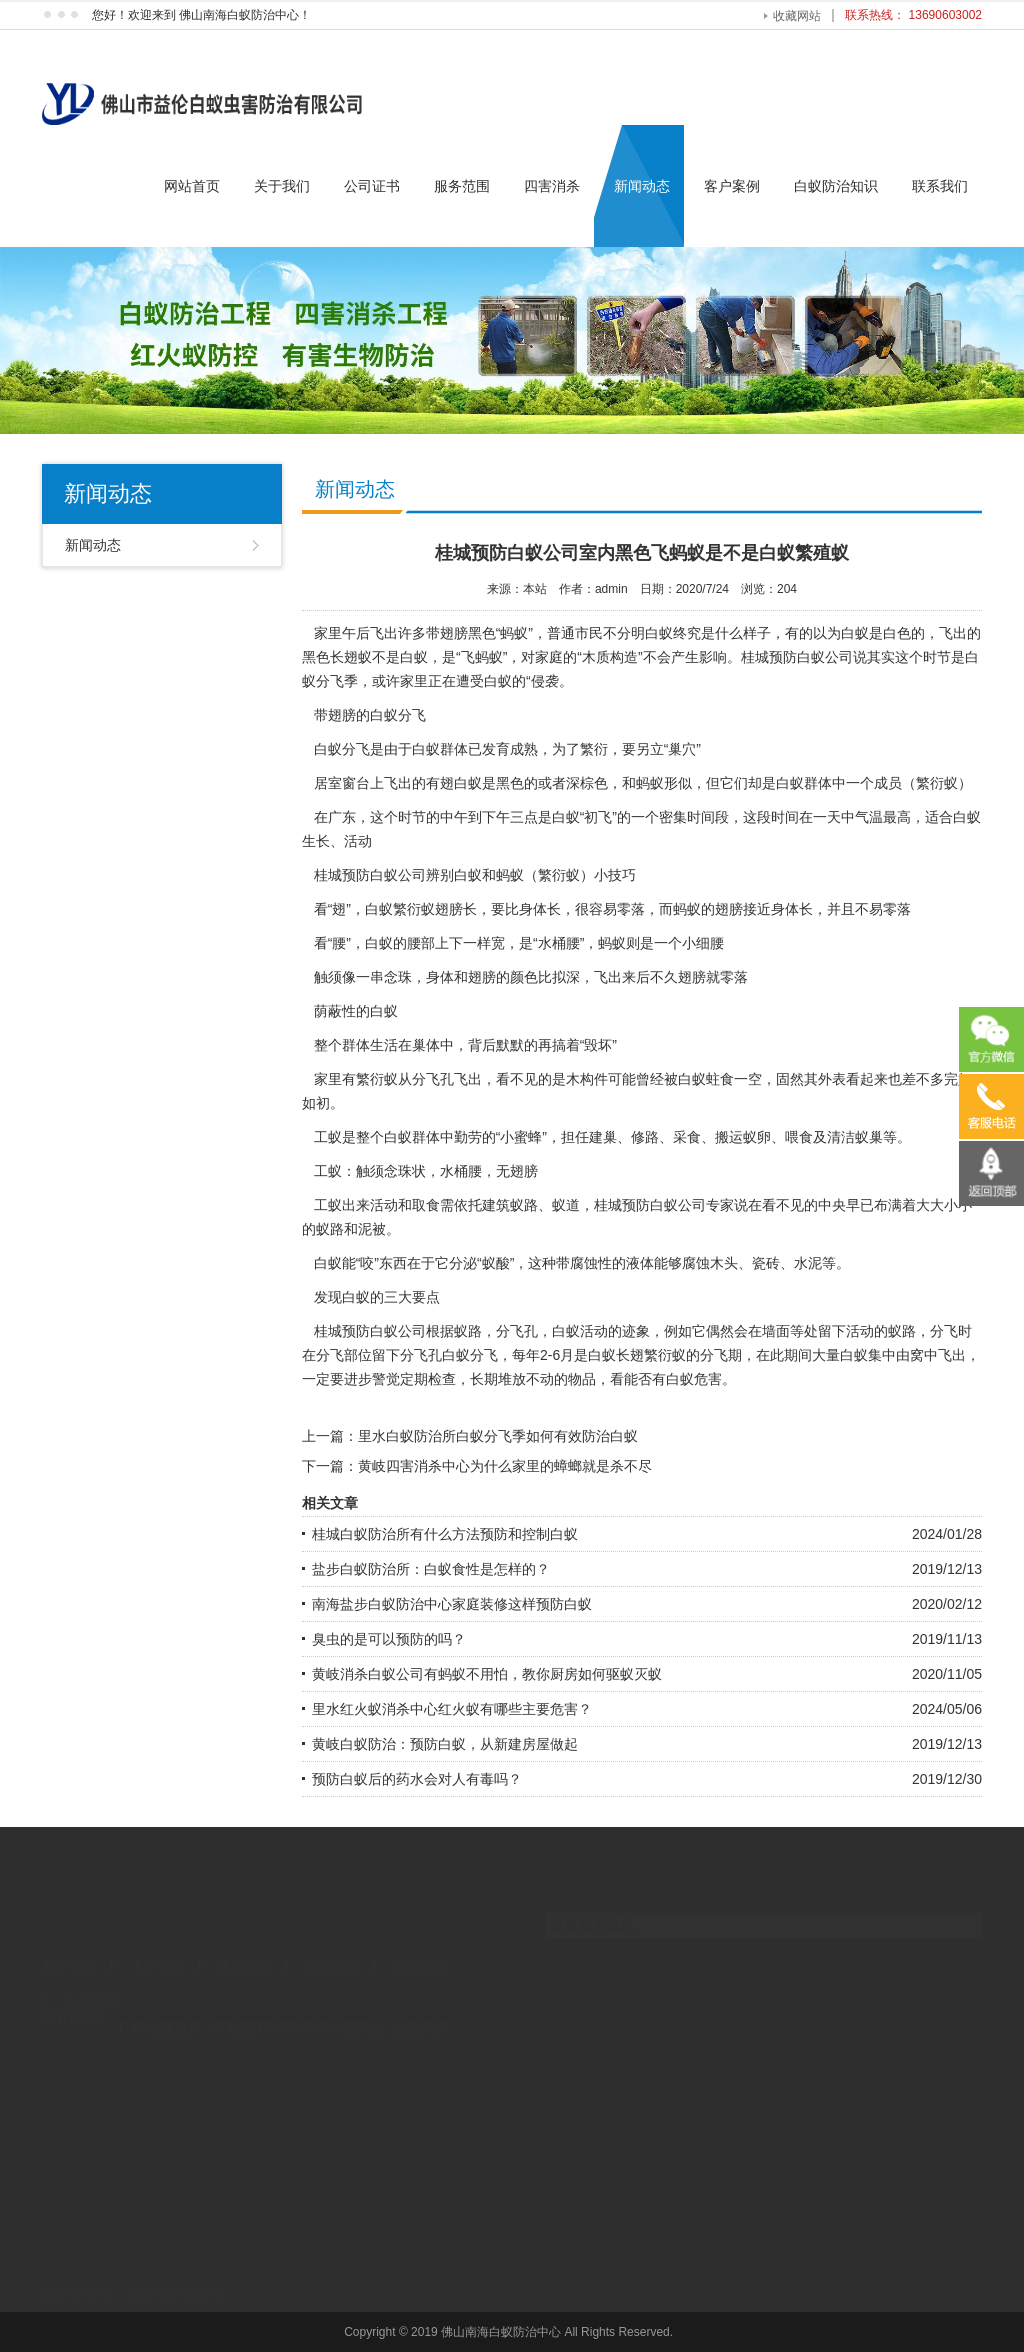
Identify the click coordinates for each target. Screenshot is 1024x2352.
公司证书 (372, 186)
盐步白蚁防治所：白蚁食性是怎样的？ (431, 1569)
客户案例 (732, 186)
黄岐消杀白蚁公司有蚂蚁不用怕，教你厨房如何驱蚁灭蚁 (487, 1674)
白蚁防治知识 (836, 186)
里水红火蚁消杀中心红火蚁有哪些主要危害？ (452, 1709)
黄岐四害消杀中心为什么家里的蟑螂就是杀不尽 (505, 1466)
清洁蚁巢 (855, 1137)
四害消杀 (552, 186)
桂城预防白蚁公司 (797, 657)
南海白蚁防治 (343, 2009)
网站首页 (192, 186)
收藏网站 (797, 16)
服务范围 (462, 186)
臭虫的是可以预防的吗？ (389, 1639)
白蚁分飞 (470, 1355)
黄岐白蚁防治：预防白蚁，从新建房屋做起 (445, 1744)
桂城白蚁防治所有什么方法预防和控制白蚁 (445, 1534)
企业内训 (421, 2009)
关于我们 (282, 186)
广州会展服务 (160, 2009)
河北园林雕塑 (251, 2009)
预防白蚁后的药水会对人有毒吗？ (417, 1779)
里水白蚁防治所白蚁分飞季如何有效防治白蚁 (498, 1436)
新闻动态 (642, 186)
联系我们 (940, 186)
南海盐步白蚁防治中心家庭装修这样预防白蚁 (452, 1604)
